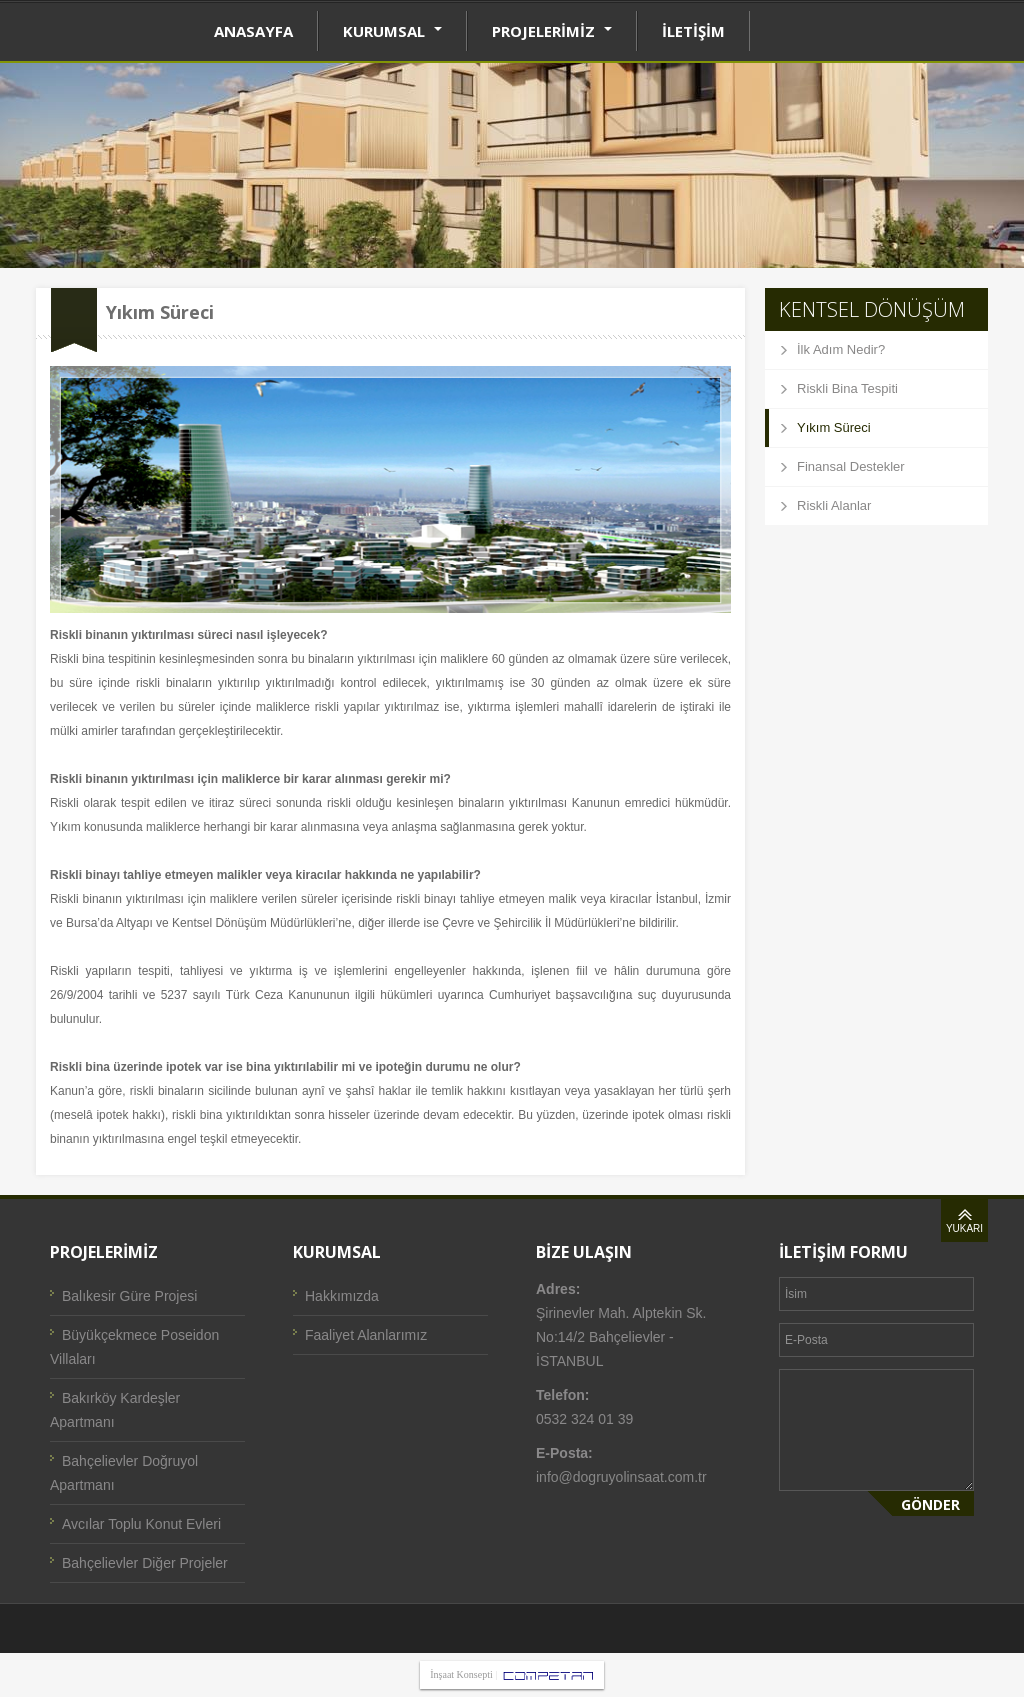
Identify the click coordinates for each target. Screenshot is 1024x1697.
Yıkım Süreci (834, 427)
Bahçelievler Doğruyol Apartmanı (124, 1473)
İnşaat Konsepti (461, 1674)
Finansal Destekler (851, 466)
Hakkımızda (342, 1296)
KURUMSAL (392, 31)
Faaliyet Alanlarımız (366, 1335)
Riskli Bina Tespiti (847, 388)
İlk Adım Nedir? (841, 349)
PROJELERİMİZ (552, 31)
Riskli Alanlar (834, 505)
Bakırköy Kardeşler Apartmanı (115, 1410)
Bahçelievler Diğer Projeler (145, 1563)
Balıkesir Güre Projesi (129, 1296)
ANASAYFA (253, 31)
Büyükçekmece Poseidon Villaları (134, 1347)
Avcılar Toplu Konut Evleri (141, 1524)
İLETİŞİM (693, 31)
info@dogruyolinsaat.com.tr (621, 1477)
